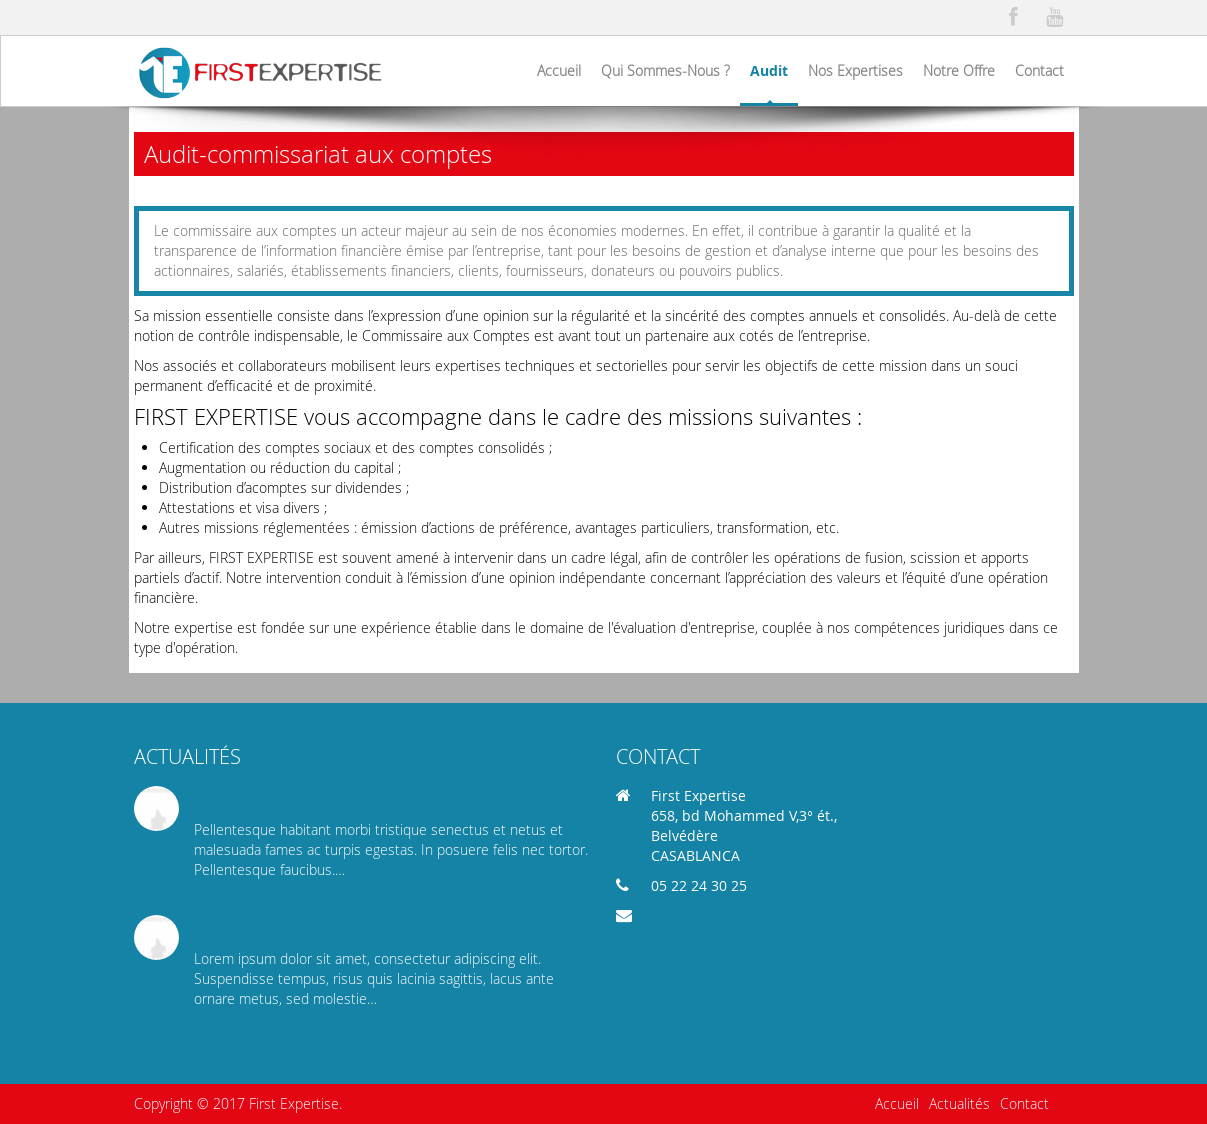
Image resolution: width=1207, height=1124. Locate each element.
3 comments (235, 1018)
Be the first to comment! (273, 889)
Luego (227, 798)
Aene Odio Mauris (289, 927)
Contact (1024, 1103)
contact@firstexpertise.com (742, 915)
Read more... (390, 889)
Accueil (897, 1103)
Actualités (959, 1103)
